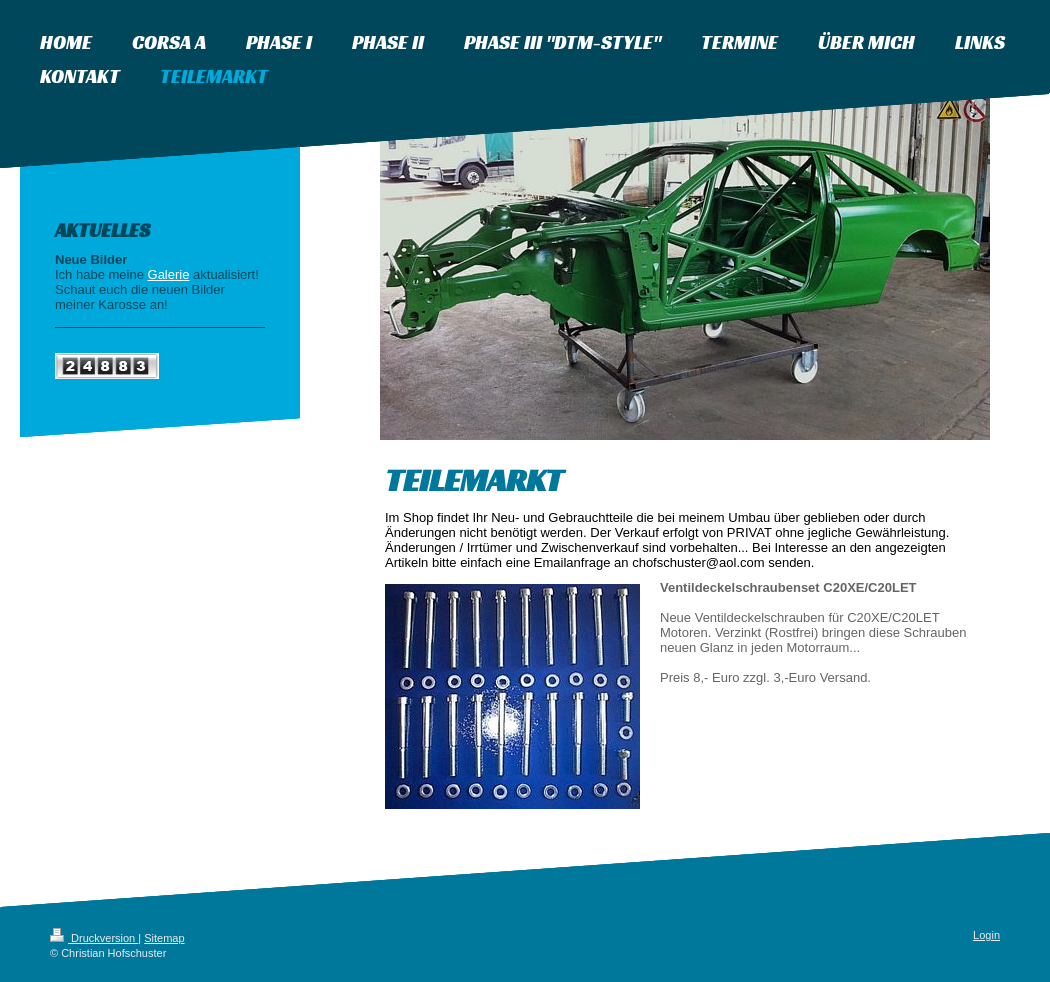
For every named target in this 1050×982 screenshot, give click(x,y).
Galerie (169, 274)
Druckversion (94, 938)
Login (986, 935)
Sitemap (164, 938)
